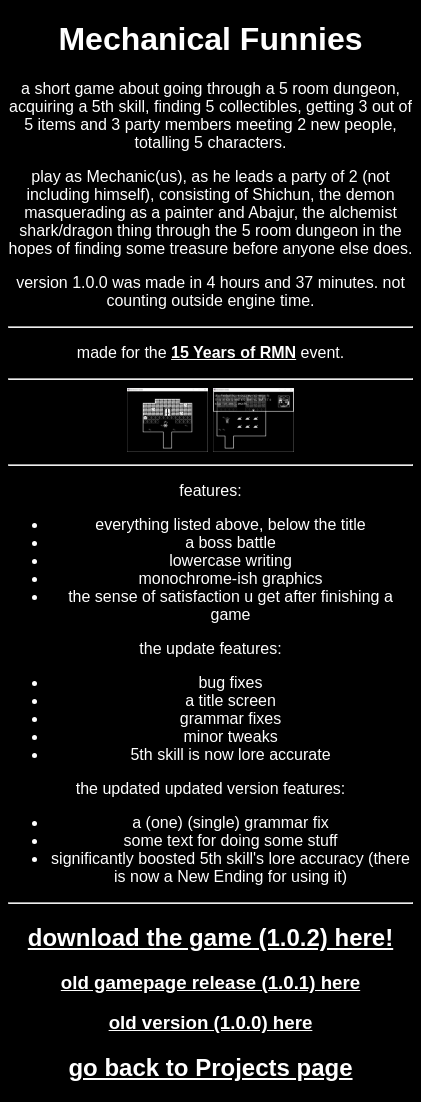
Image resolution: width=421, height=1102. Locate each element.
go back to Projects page (210, 1067)
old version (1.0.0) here (211, 1022)
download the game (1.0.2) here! (210, 937)
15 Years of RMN (233, 352)
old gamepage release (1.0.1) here (210, 982)
